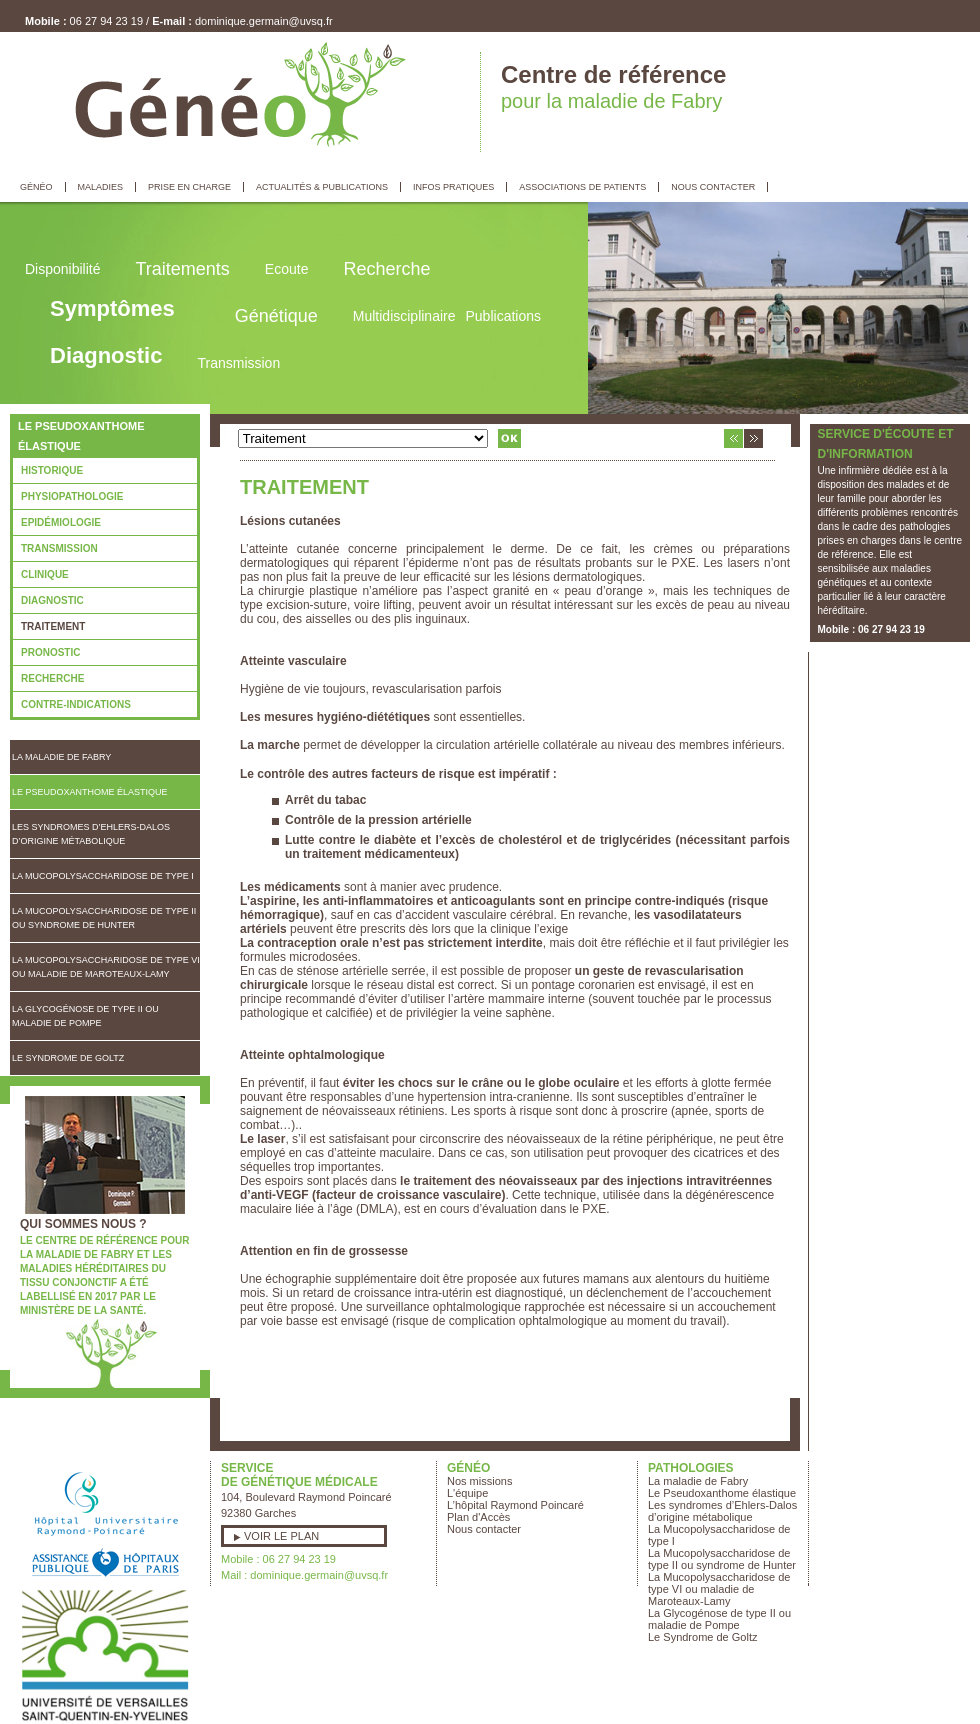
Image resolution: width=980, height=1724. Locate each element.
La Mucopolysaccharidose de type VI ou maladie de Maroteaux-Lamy (106, 967)
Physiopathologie (72, 496)
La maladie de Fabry (61, 757)
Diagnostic (52, 600)
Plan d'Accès (478, 1517)
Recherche (52, 678)
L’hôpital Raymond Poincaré (515, 1505)
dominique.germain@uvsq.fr (264, 21)
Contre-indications (76, 704)
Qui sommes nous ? (83, 1224)
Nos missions (479, 1481)
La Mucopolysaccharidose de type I (103, 876)
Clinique (45, 574)
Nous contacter (484, 1529)
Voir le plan (281, 1536)
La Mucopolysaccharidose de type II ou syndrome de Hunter (104, 918)
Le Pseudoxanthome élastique (90, 792)
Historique (52, 470)
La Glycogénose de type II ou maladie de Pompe (85, 1016)
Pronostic (50, 652)
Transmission (59, 548)
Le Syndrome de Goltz (68, 1058)
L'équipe (467, 1493)
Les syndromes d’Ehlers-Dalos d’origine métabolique (91, 834)
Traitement (53, 626)
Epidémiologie (61, 522)
